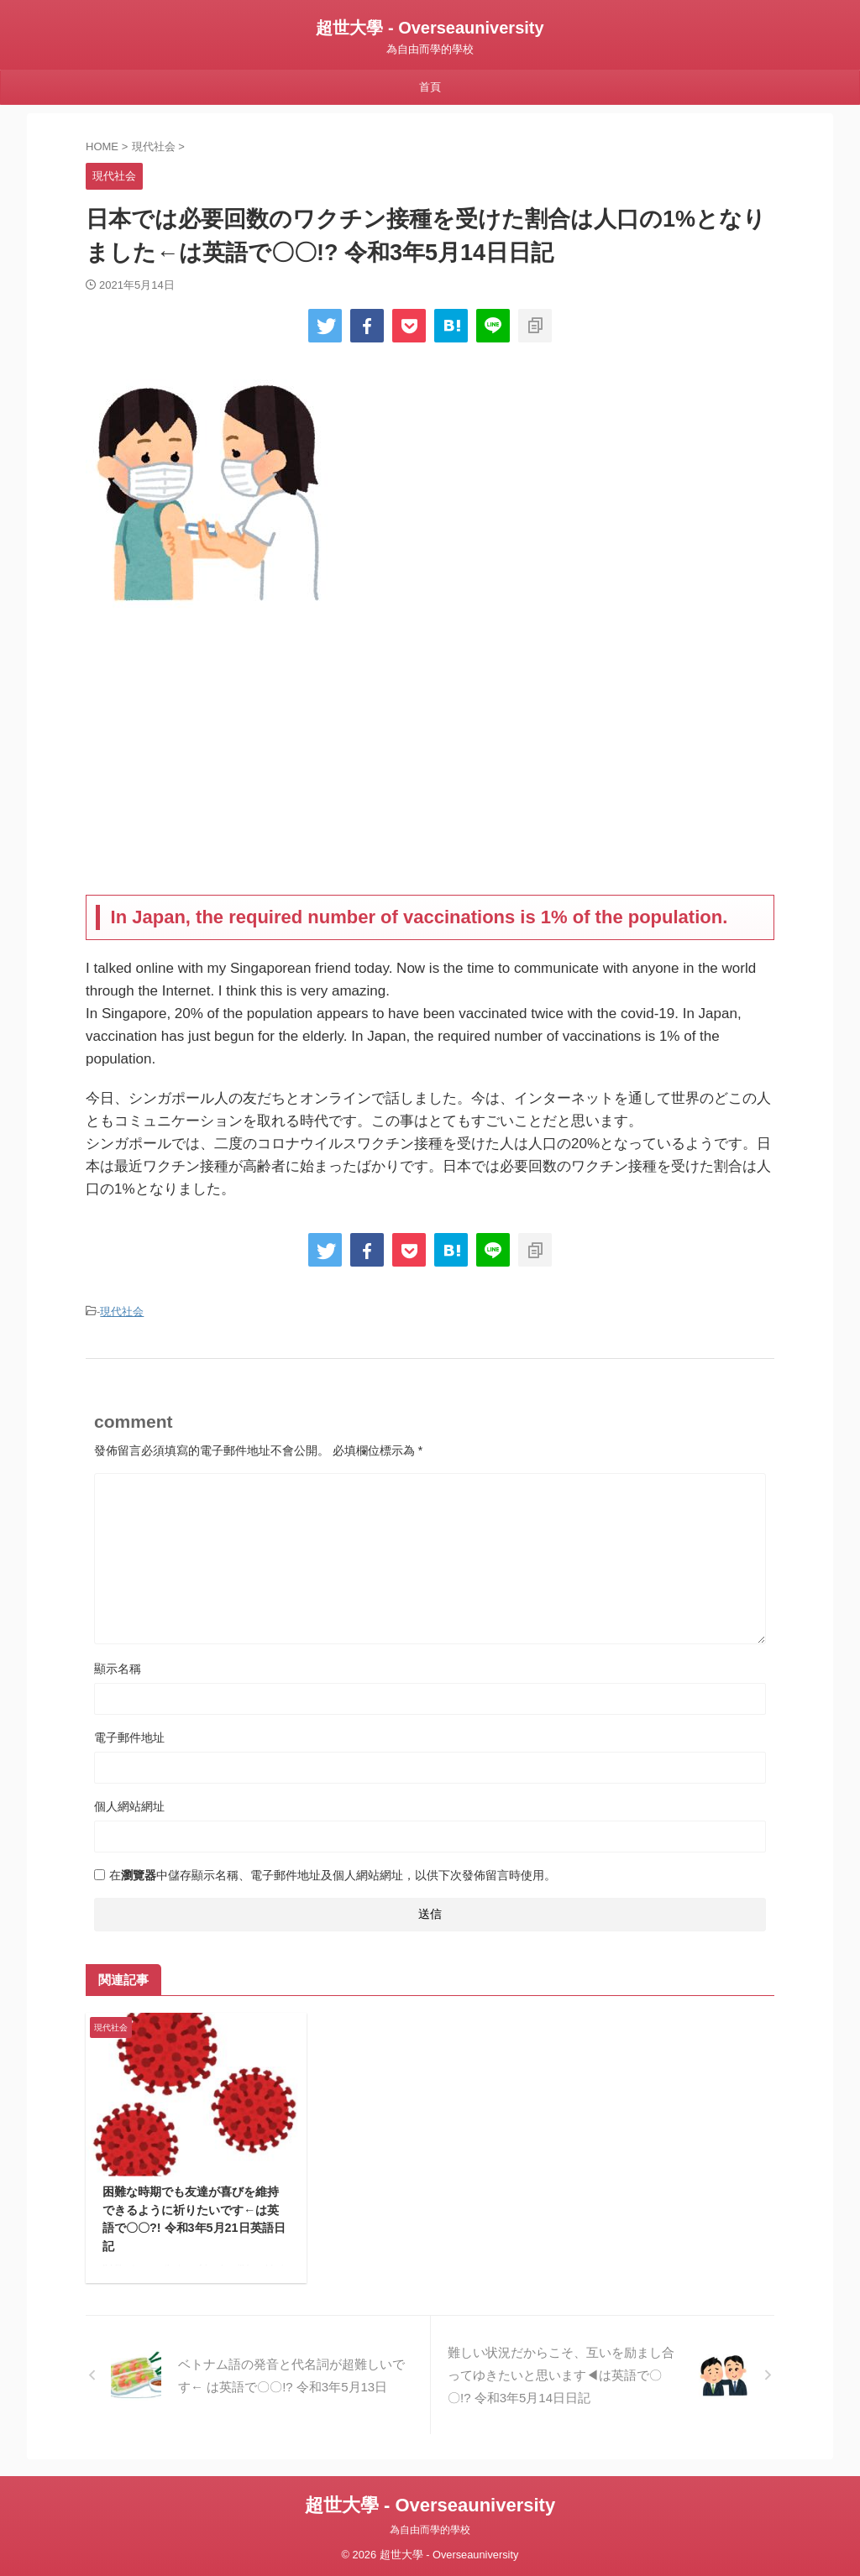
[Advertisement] (430, 760)
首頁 (430, 87)
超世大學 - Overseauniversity (429, 27)
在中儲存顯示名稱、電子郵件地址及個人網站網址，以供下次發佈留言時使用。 (332, 1872)
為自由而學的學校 (430, 2527)
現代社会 (122, 1310)
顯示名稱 (117, 1666)
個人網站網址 (129, 1804)
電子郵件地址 (129, 1735)
